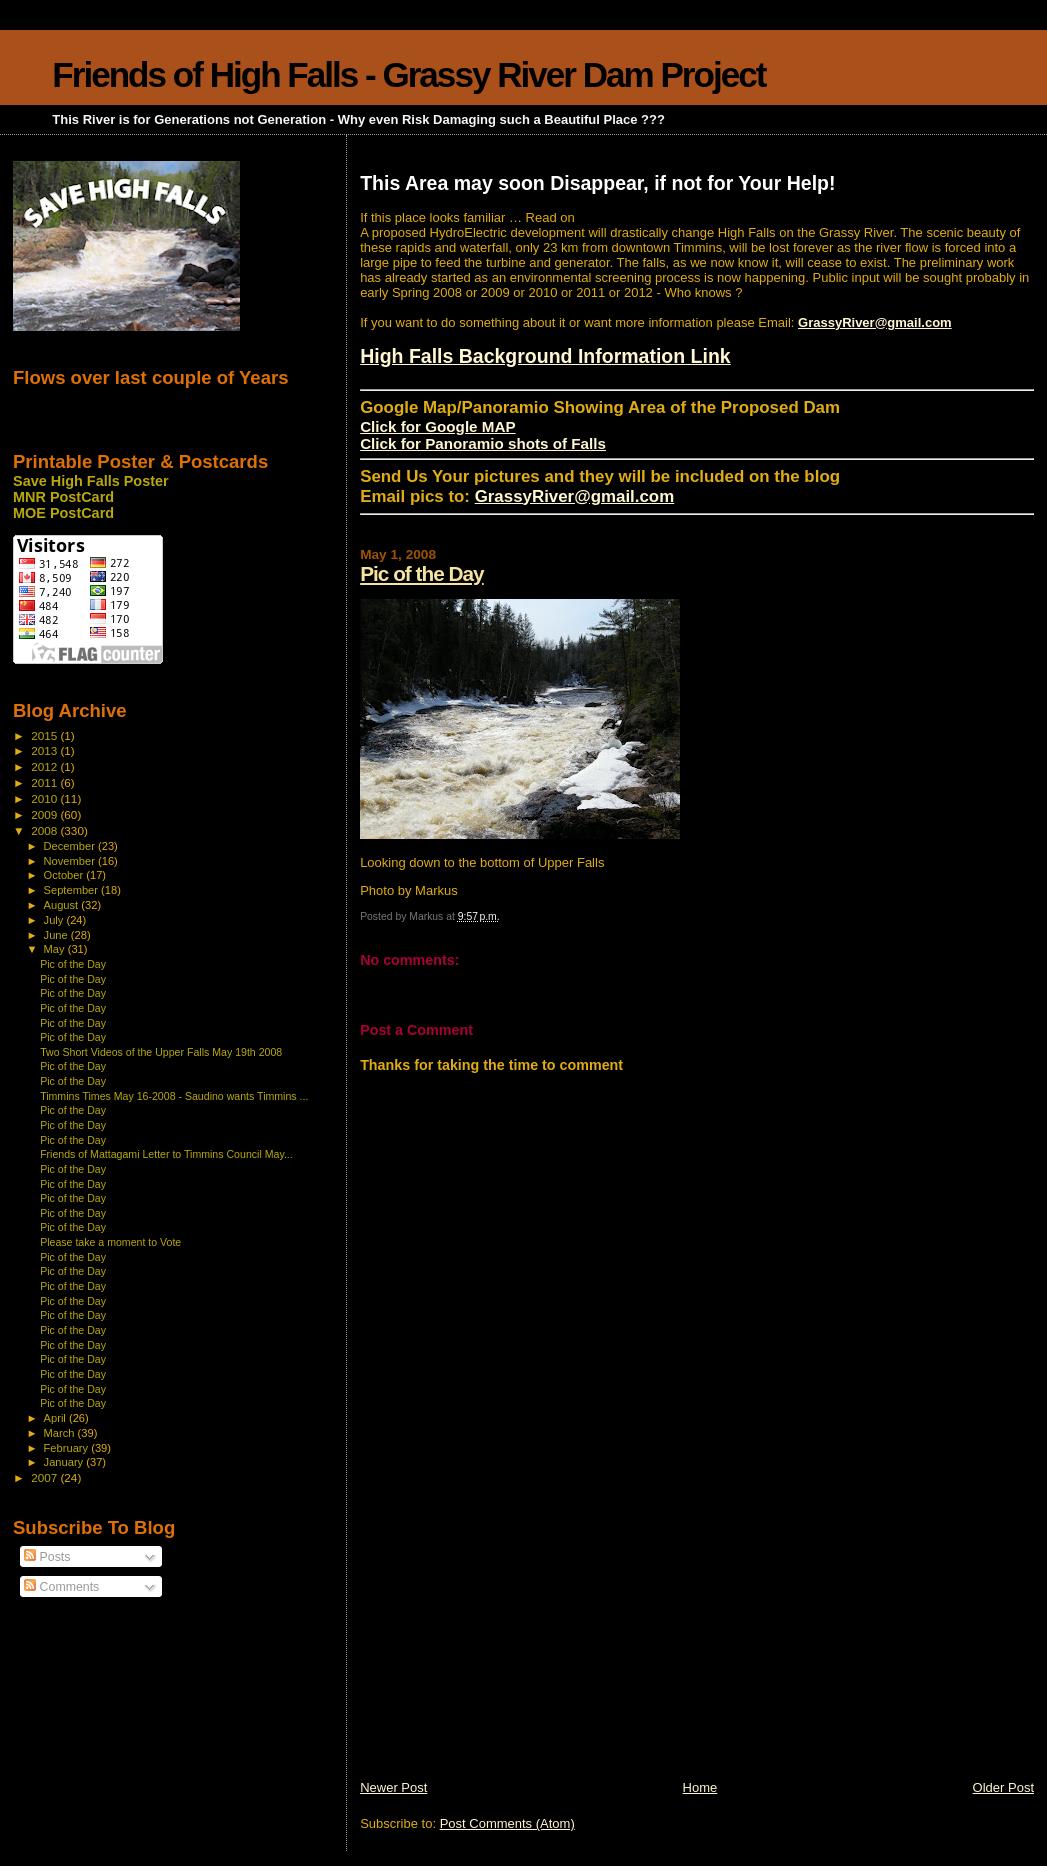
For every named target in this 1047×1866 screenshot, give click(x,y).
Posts (47, 1557)
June (57, 935)
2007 (45, 1477)
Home (700, 1787)
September (73, 890)
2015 (45, 735)
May (56, 949)
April (56, 1418)
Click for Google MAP (437, 426)
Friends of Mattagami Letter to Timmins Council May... (166, 1154)
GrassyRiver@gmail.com (875, 322)
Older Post (1003, 1787)
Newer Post (393, 1787)
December (71, 846)
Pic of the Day (422, 573)
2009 (45, 814)
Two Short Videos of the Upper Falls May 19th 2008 (161, 1052)
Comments (61, 1587)
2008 (45, 830)
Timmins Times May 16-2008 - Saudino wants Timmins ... (174, 1096)
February (68, 1448)
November (71, 861)
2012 (45, 766)
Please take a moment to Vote (110, 1242)
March (61, 1433)
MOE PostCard (63, 513)
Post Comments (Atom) (507, 1823)
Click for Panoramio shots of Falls (483, 443)
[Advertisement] (510, 1639)
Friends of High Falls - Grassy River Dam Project (408, 74)
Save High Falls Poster (91, 481)
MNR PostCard (63, 497)
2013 (45, 750)
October (65, 875)
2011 (45, 782)
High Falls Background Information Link (545, 356)
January (65, 1462)
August (63, 905)
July (55, 920)
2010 (45, 798)
